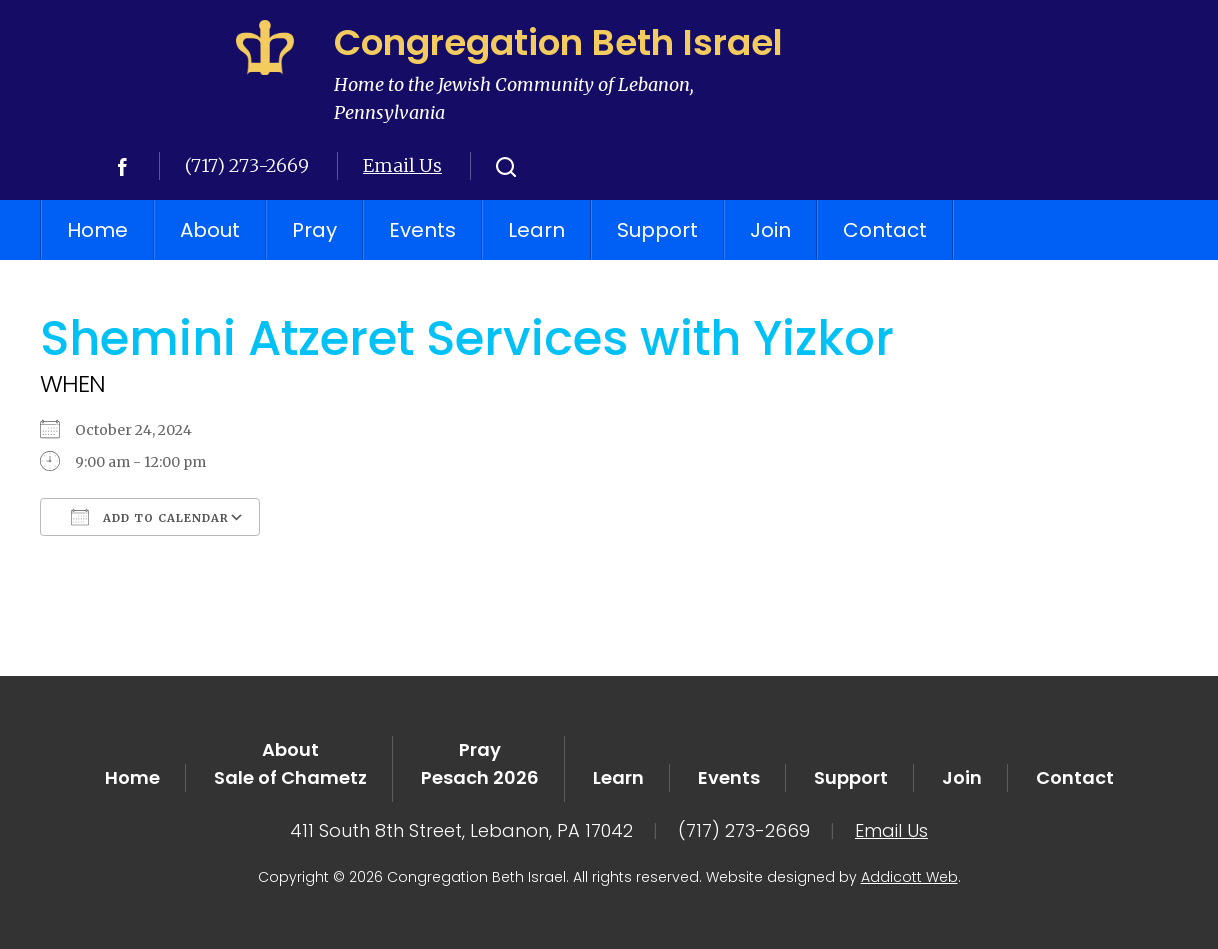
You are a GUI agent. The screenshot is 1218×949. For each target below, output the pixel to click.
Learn (536, 230)
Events (422, 230)
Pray (314, 230)
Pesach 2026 (480, 777)
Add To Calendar (150, 517)
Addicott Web (909, 877)
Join (770, 230)
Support (657, 230)
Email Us (402, 165)
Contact (885, 230)
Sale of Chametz (290, 777)
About (210, 230)
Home (97, 230)
